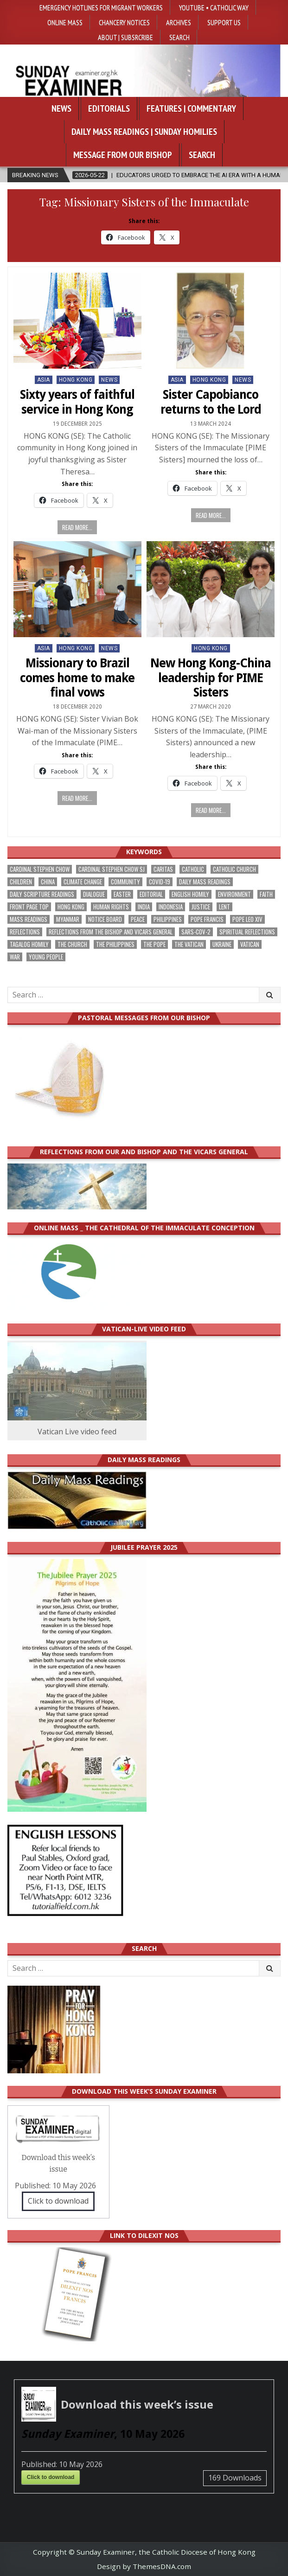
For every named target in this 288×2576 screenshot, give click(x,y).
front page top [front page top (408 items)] (29, 906)
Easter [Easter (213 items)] (122, 894)
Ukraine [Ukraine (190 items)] (221, 944)
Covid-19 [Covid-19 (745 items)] (159, 881)
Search (179, 37)
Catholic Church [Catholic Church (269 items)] (234, 869)
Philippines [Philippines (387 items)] (168, 919)
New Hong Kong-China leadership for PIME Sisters (210, 677)
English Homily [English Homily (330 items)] (190, 894)
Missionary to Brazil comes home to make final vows (77, 677)
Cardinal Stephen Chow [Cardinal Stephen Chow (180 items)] (40, 869)
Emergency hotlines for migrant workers (101, 7)
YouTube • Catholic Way (214, 7)
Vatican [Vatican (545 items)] (249, 944)
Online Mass (65, 22)
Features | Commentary (191, 108)
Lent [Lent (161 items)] (224, 906)
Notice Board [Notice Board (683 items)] (105, 919)
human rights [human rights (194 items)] (111, 906)
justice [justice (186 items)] (201, 906)
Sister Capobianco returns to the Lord (210, 402)
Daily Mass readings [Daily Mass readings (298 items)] (204, 881)
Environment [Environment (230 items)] (234, 894)
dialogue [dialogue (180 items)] (94, 894)
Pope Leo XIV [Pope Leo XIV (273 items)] (247, 919)
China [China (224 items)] (48, 881)
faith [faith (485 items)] (266, 894)
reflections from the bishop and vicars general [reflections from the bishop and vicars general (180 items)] (111, 931)
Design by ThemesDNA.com (144, 2566)
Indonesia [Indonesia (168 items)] (171, 906)
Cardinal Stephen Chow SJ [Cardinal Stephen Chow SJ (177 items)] (111, 869)
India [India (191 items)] (144, 906)
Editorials (109, 108)
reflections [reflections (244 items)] (25, 931)
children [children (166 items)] (21, 881)
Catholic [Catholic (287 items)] (193, 869)
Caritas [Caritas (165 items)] (163, 869)
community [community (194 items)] (125, 881)
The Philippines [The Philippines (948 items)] (115, 944)
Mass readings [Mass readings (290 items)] (28, 919)
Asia (43, 380)
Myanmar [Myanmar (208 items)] (67, 919)
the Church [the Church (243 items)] (72, 944)
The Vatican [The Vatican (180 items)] (189, 944)
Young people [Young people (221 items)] (46, 956)
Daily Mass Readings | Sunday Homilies (144, 132)
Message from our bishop (122, 155)
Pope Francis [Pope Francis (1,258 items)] (207, 919)
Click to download (58, 2201)
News (61, 108)
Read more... (77, 527)
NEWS (109, 380)
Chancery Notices (124, 22)
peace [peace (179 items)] (138, 919)
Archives (178, 22)
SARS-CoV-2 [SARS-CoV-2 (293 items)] (196, 931)
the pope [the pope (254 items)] (154, 944)
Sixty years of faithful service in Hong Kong (77, 402)
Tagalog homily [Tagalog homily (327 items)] (29, 944)
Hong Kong (76, 380)
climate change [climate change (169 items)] (83, 881)
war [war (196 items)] (15, 956)
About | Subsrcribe (125, 37)
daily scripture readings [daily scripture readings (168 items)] (42, 894)
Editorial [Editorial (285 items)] (151, 894)
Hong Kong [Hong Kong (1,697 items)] (71, 906)
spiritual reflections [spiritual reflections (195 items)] (247, 931)
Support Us (224, 22)
